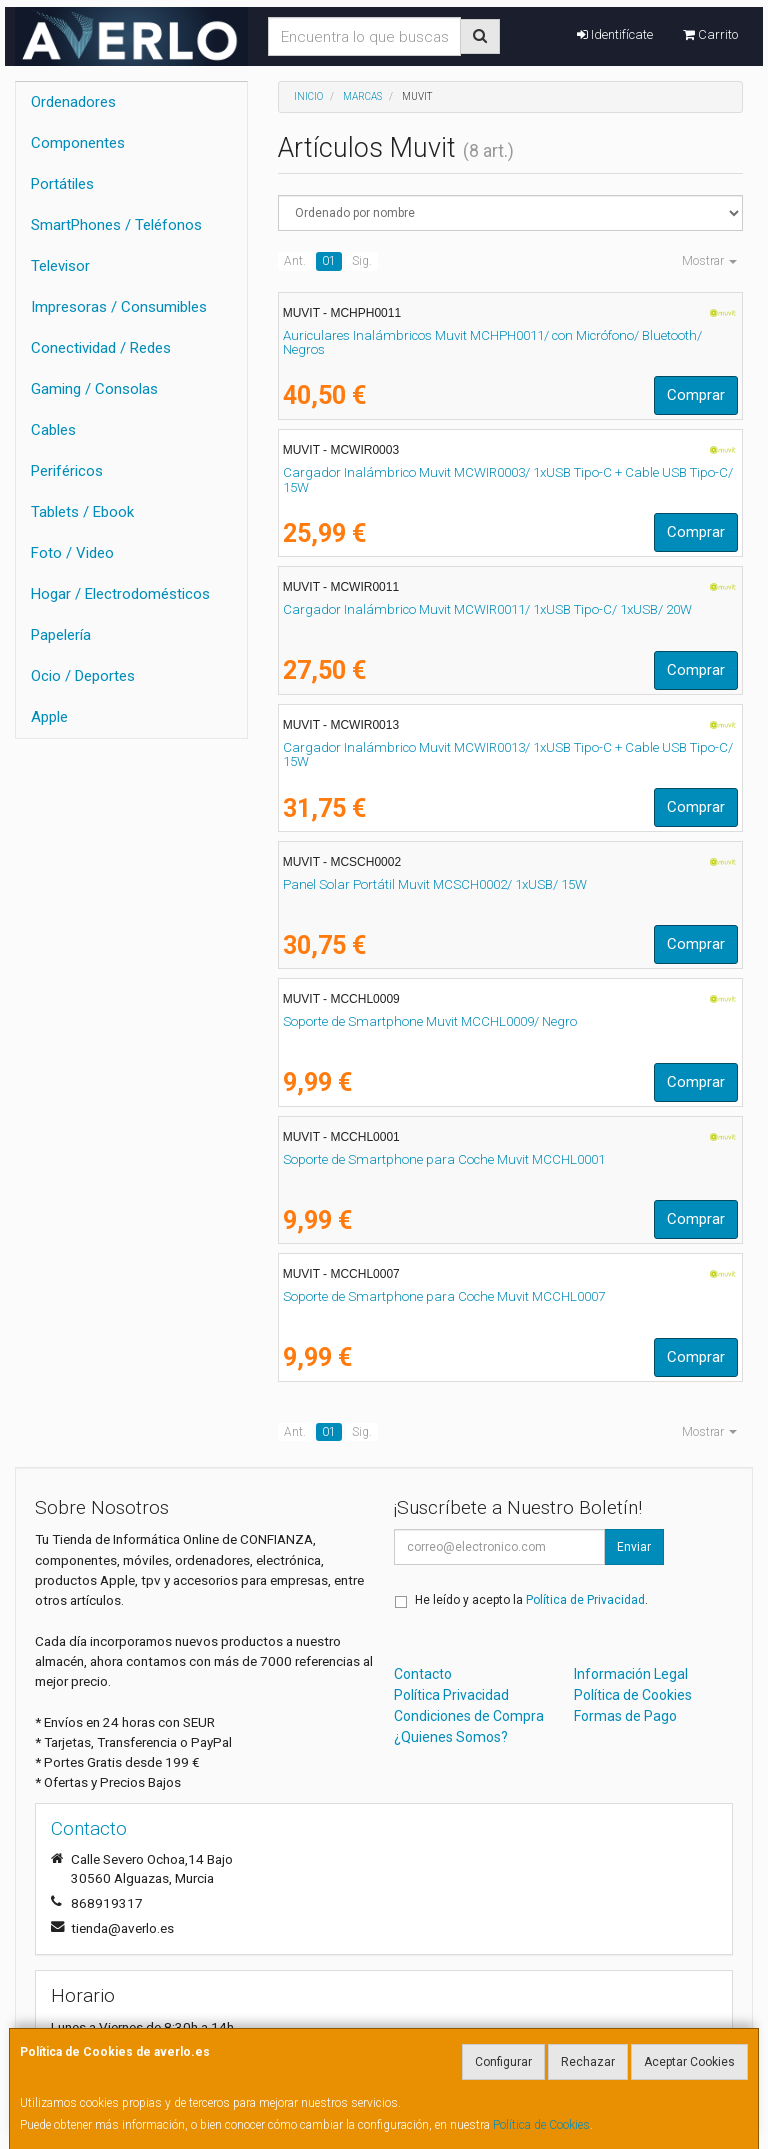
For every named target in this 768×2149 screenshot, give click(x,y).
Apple (49, 717)
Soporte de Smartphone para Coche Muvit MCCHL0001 (444, 1159)
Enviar (634, 1547)
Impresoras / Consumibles (119, 307)
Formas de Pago (625, 1716)
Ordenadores (73, 102)
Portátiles (62, 184)
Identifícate (615, 34)
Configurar (503, 2062)
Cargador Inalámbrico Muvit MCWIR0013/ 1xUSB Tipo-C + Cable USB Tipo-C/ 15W (508, 755)
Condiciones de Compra (469, 1716)
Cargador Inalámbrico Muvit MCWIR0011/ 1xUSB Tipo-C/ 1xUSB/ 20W (487, 609)
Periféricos (67, 471)
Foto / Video (72, 553)
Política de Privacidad (585, 1600)
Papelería (61, 635)
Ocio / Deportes (83, 676)
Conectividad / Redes (101, 348)
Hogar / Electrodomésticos (120, 594)
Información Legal (631, 1674)
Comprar (696, 395)
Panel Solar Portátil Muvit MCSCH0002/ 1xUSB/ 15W (435, 884)
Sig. (362, 261)
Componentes (78, 143)
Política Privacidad (451, 1695)
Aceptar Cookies (689, 2062)
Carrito (710, 34)
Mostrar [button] (709, 261)
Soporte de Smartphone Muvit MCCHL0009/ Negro (430, 1021)
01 (329, 261)
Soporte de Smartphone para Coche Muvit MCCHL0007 (444, 1296)
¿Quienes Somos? (451, 1737)
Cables (53, 430)
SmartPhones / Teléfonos (116, 225)
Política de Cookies (541, 2125)
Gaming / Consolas (94, 389)
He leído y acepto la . (531, 1600)
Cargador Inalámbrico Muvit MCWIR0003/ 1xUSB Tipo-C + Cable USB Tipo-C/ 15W (508, 480)
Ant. (295, 261)
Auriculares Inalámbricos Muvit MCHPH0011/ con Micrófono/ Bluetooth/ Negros (492, 343)
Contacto (423, 1674)
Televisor (60, 266)
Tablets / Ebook (82, 512)
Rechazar (588, 2062)
